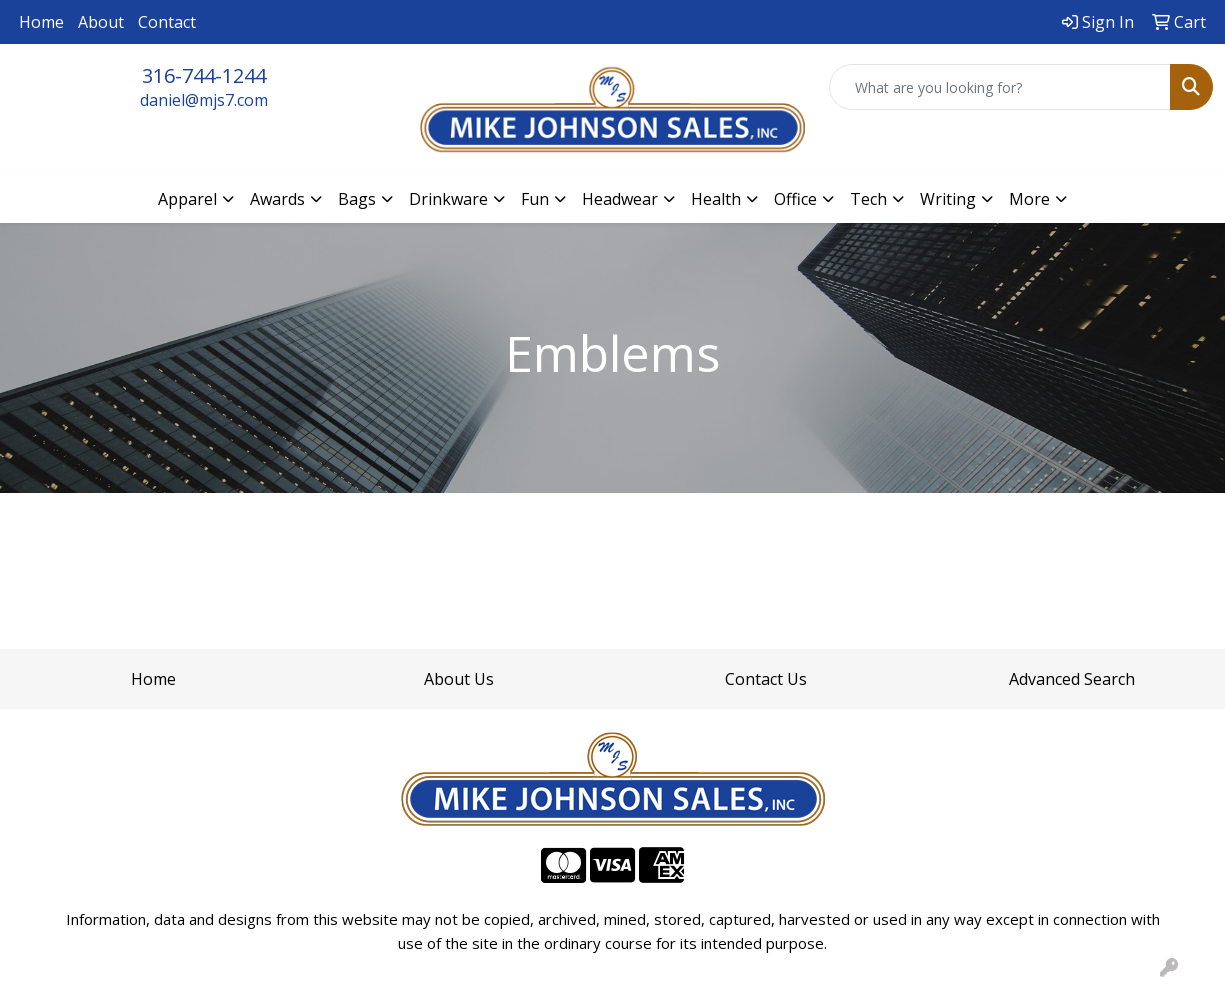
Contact (167, 22)
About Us (459, 679)
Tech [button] (868, 199)
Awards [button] (277, 199)
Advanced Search (1072, 679)
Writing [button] (948, 199)
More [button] (1029, 199)
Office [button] (795, 199)
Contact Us (766, 679)
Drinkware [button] (448, 199)
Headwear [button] (620, 199)
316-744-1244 (204, 75)
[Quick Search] (1000, 87)
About (101, 22)
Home (41, 22)
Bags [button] (357, 199)
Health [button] (716, 199)
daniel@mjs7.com (204, 100)
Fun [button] (535, 199)
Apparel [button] (187, 199)
